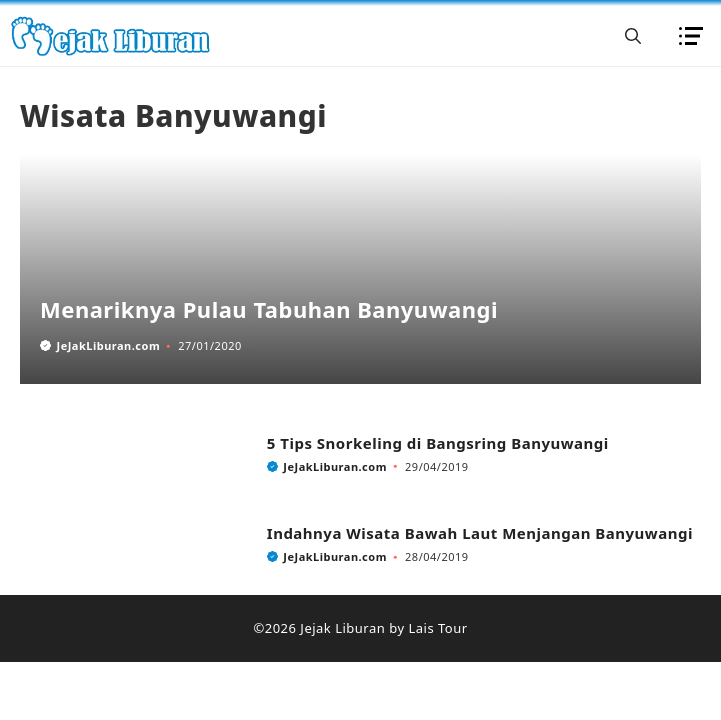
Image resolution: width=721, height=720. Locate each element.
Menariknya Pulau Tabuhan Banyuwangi (269, 309)
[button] (633, 36)
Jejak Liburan (342, 628)
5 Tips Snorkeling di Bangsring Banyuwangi (438, 443)
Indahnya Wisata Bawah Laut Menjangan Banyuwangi (480, 533)
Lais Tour (437, 628)
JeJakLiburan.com (109, 345)
